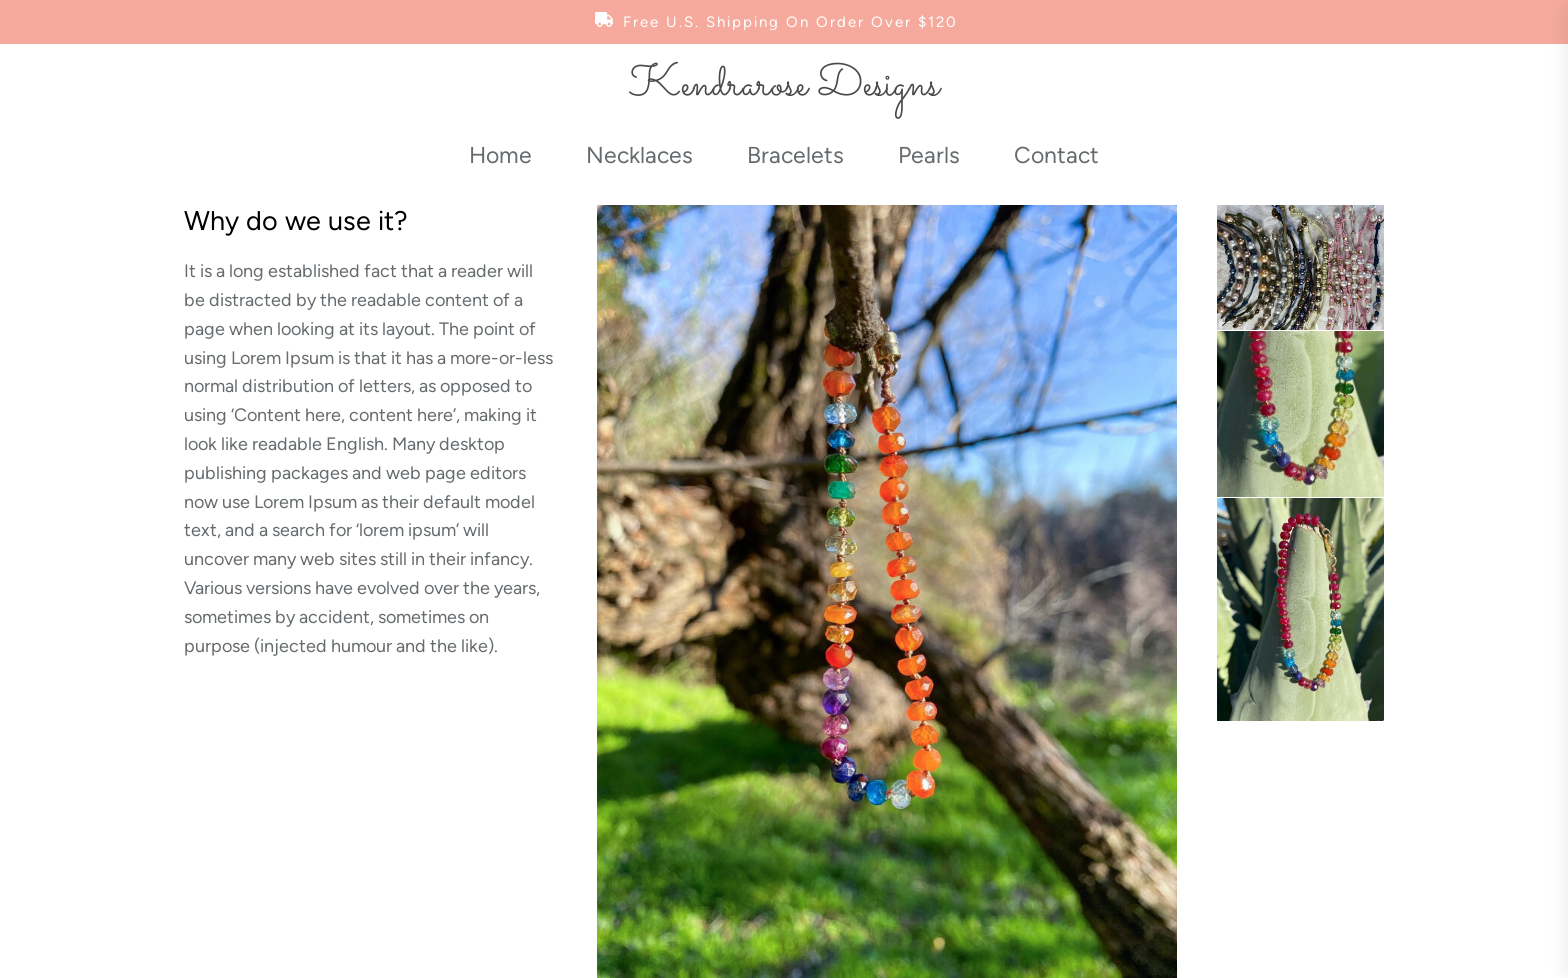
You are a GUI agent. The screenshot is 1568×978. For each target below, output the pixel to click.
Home (500, 155)
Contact (1056, 155)
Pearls (929, 155)
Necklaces (639, 155)
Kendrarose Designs (784, 86)
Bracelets (795, 155)
